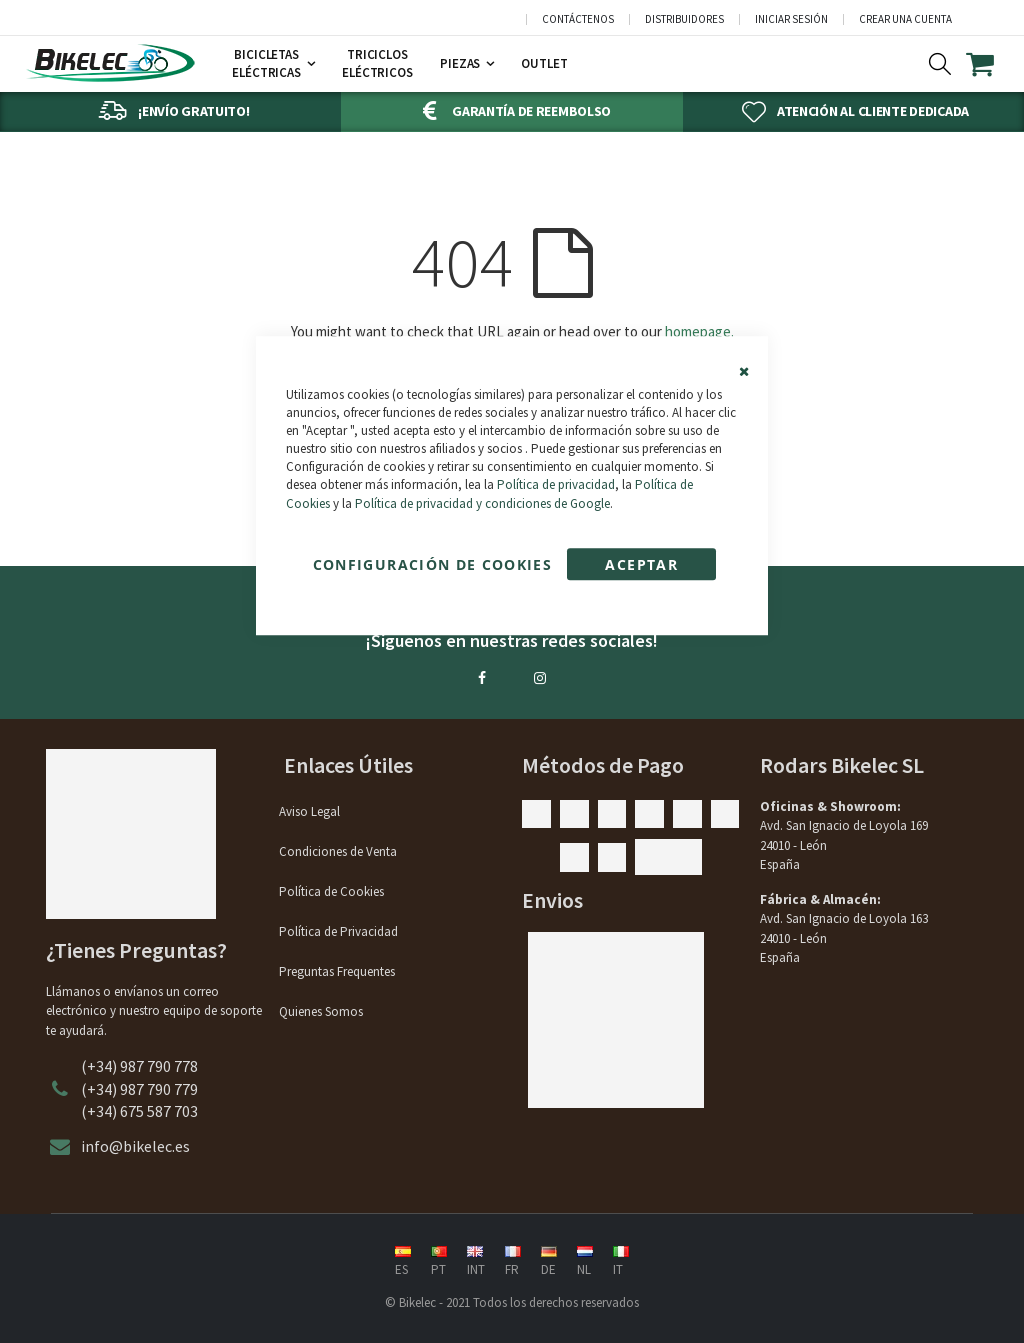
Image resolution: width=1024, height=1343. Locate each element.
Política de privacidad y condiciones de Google (482, 503)
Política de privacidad (556, 485)
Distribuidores (684, 19)
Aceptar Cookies (641, 567)
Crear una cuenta (905, 19)
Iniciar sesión (791, 19)
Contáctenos (578, 19)
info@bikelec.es (135, 1146)
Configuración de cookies (432, 564)
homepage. (699, 331)
